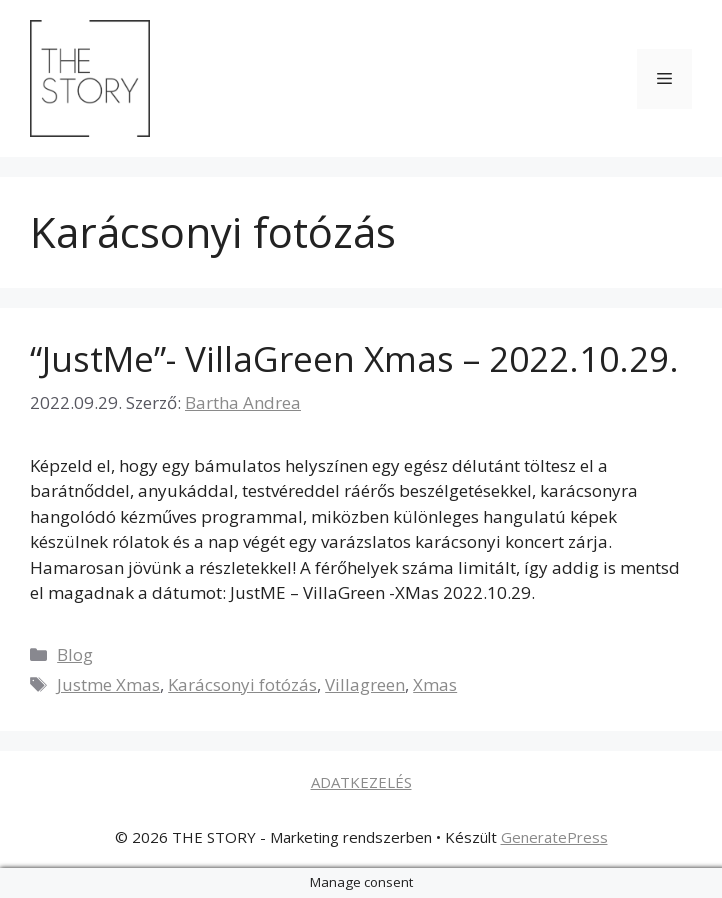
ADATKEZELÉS (361, 782)
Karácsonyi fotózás (242, 684)
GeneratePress (554, 837)
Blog (75, 654)
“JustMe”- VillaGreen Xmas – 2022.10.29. (354, 358)
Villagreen (365, 684)
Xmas (435, 684)
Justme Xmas (108, 684)
